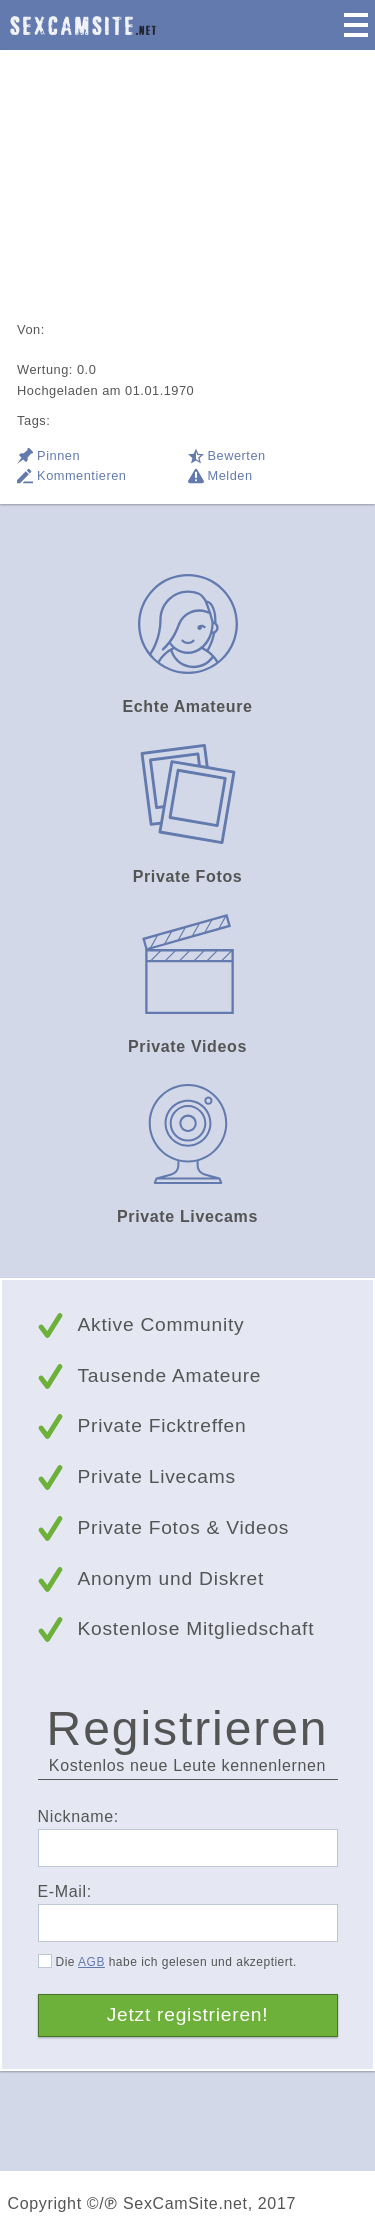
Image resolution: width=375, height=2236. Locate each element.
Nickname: (78, 1816)
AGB (91, 1962)
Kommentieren (81, 475)
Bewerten (237, 455)
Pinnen (58, 455)
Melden (230, 475)
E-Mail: (65, 1891)
